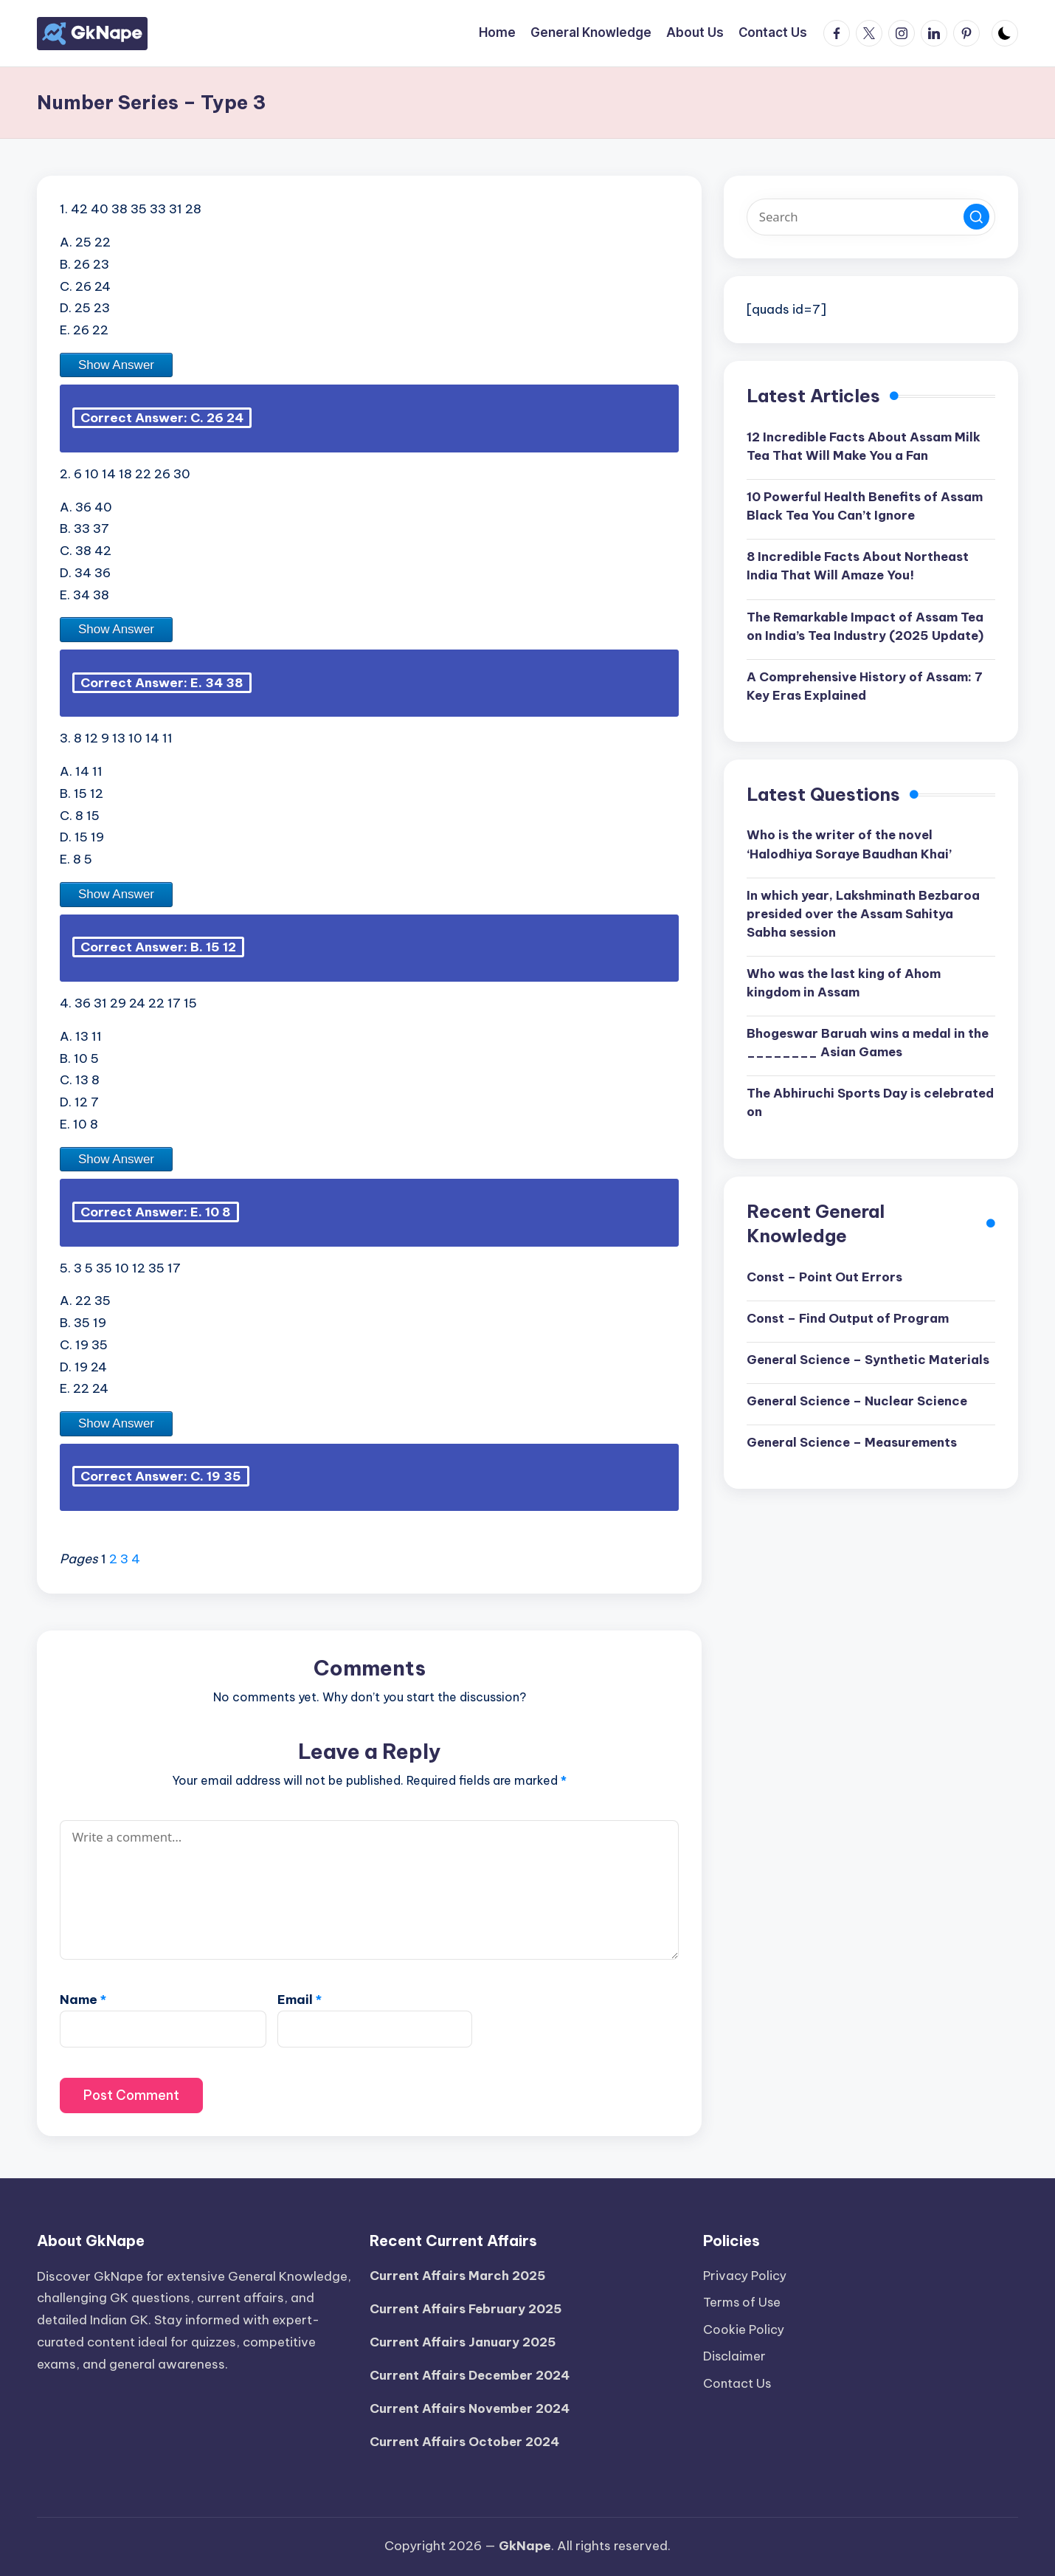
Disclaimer (735, 2351)
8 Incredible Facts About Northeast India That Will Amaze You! (861, 567)
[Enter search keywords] (871, 217)
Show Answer (116, 365)
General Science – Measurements (855, 1469)
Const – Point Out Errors (825, 1283)
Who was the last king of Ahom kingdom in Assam (845, 987)
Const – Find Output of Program (849, 1325)
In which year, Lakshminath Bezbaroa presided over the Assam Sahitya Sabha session (866, 917)
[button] (976, 217)
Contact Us (737, 2377)
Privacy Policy (745, 2273)
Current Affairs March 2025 (459, 2273)
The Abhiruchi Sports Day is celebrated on (835, 1108)
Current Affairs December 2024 (472, 2374)
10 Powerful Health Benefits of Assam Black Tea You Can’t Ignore (867, 507)
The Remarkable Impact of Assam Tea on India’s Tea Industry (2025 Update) (868, 628)
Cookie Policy (744, 2325)
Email (299, 2001)
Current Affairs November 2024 (471, 2407)
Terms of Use (743, 2299)
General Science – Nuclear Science (861, 1427)
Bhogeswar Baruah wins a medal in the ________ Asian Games (859, 1048)
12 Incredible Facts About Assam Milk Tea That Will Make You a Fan (866, 446)
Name (83, 2001)
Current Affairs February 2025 (468, 2306)
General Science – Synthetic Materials (838, 1376)
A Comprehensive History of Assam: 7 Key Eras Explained (866, 688)
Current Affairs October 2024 (465, 2441)
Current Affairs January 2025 (464, 2340)
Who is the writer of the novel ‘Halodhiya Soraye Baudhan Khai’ (852, 847)
